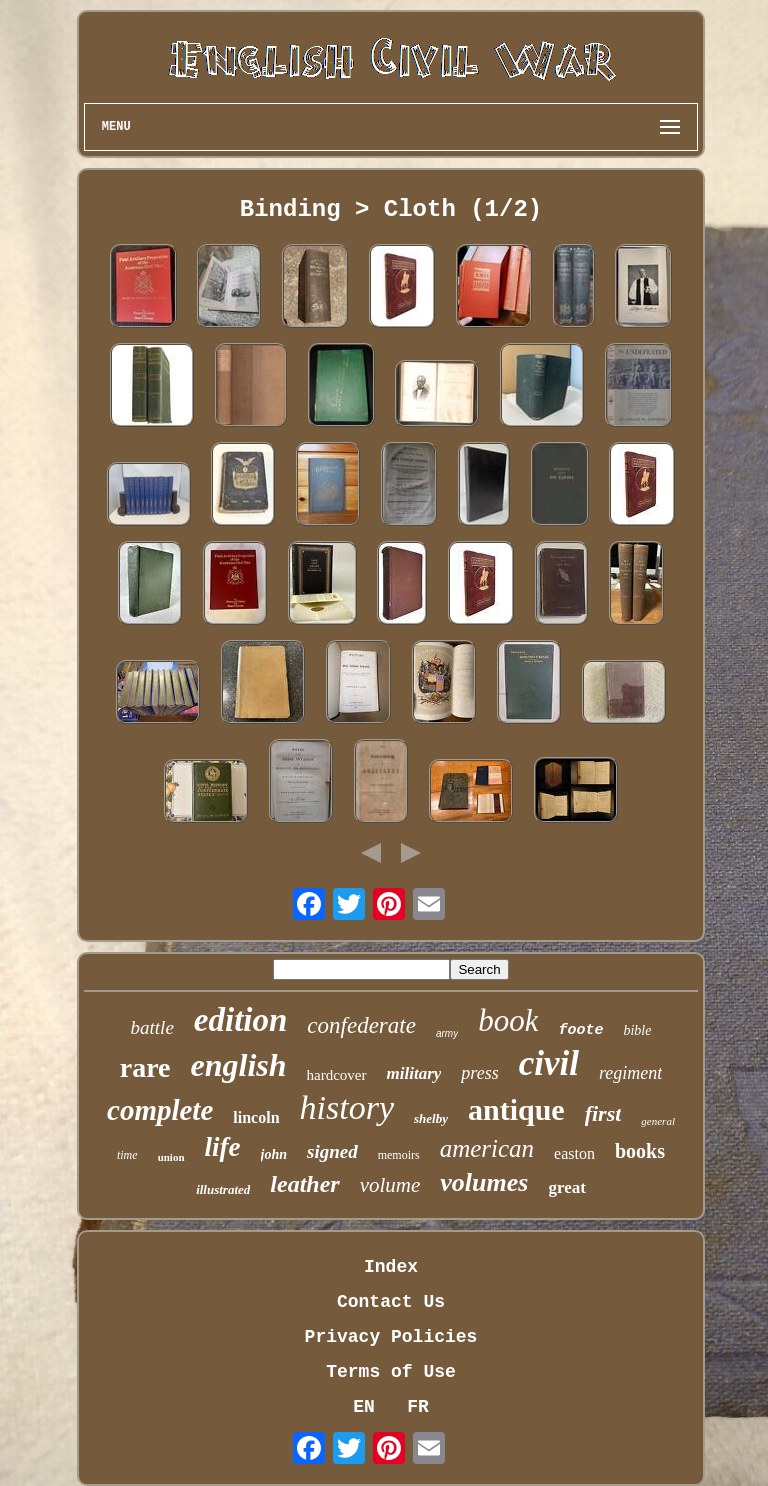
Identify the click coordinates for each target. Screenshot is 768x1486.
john (274, 1154)
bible (637, 1030)
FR (418, 1407)
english (239, 1065)
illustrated (223, 1189)
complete (160, 1110)
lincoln (256, 1117)
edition (241, 1020)
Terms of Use (391, 1372)
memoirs (399, 1155)
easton (574, 1153)
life (223, 1147)
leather (304, 1184)
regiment (630, 1073)
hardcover (337, 1075)
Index (391, 1267)
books (640, 1151)
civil (549, 1063)
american (487, 1148)
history (347, 1107)
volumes (484, 1182)
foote (580, 1030)
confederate (361, 1025)
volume (390, 1185)
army (447, 1033)
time (127, 1155)
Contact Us (391, 1302)
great (566, 1187)
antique (516, 1109)
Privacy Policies (391, 1337)
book (508, 1020)
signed (332, 1151)
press (479, 1073)
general (658, 1121)
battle (152, 1027)
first (603, 1113)
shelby (431, 1118)
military (414, 1073)
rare (145, 1067)
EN (364, 1407)
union (171, 1157)
